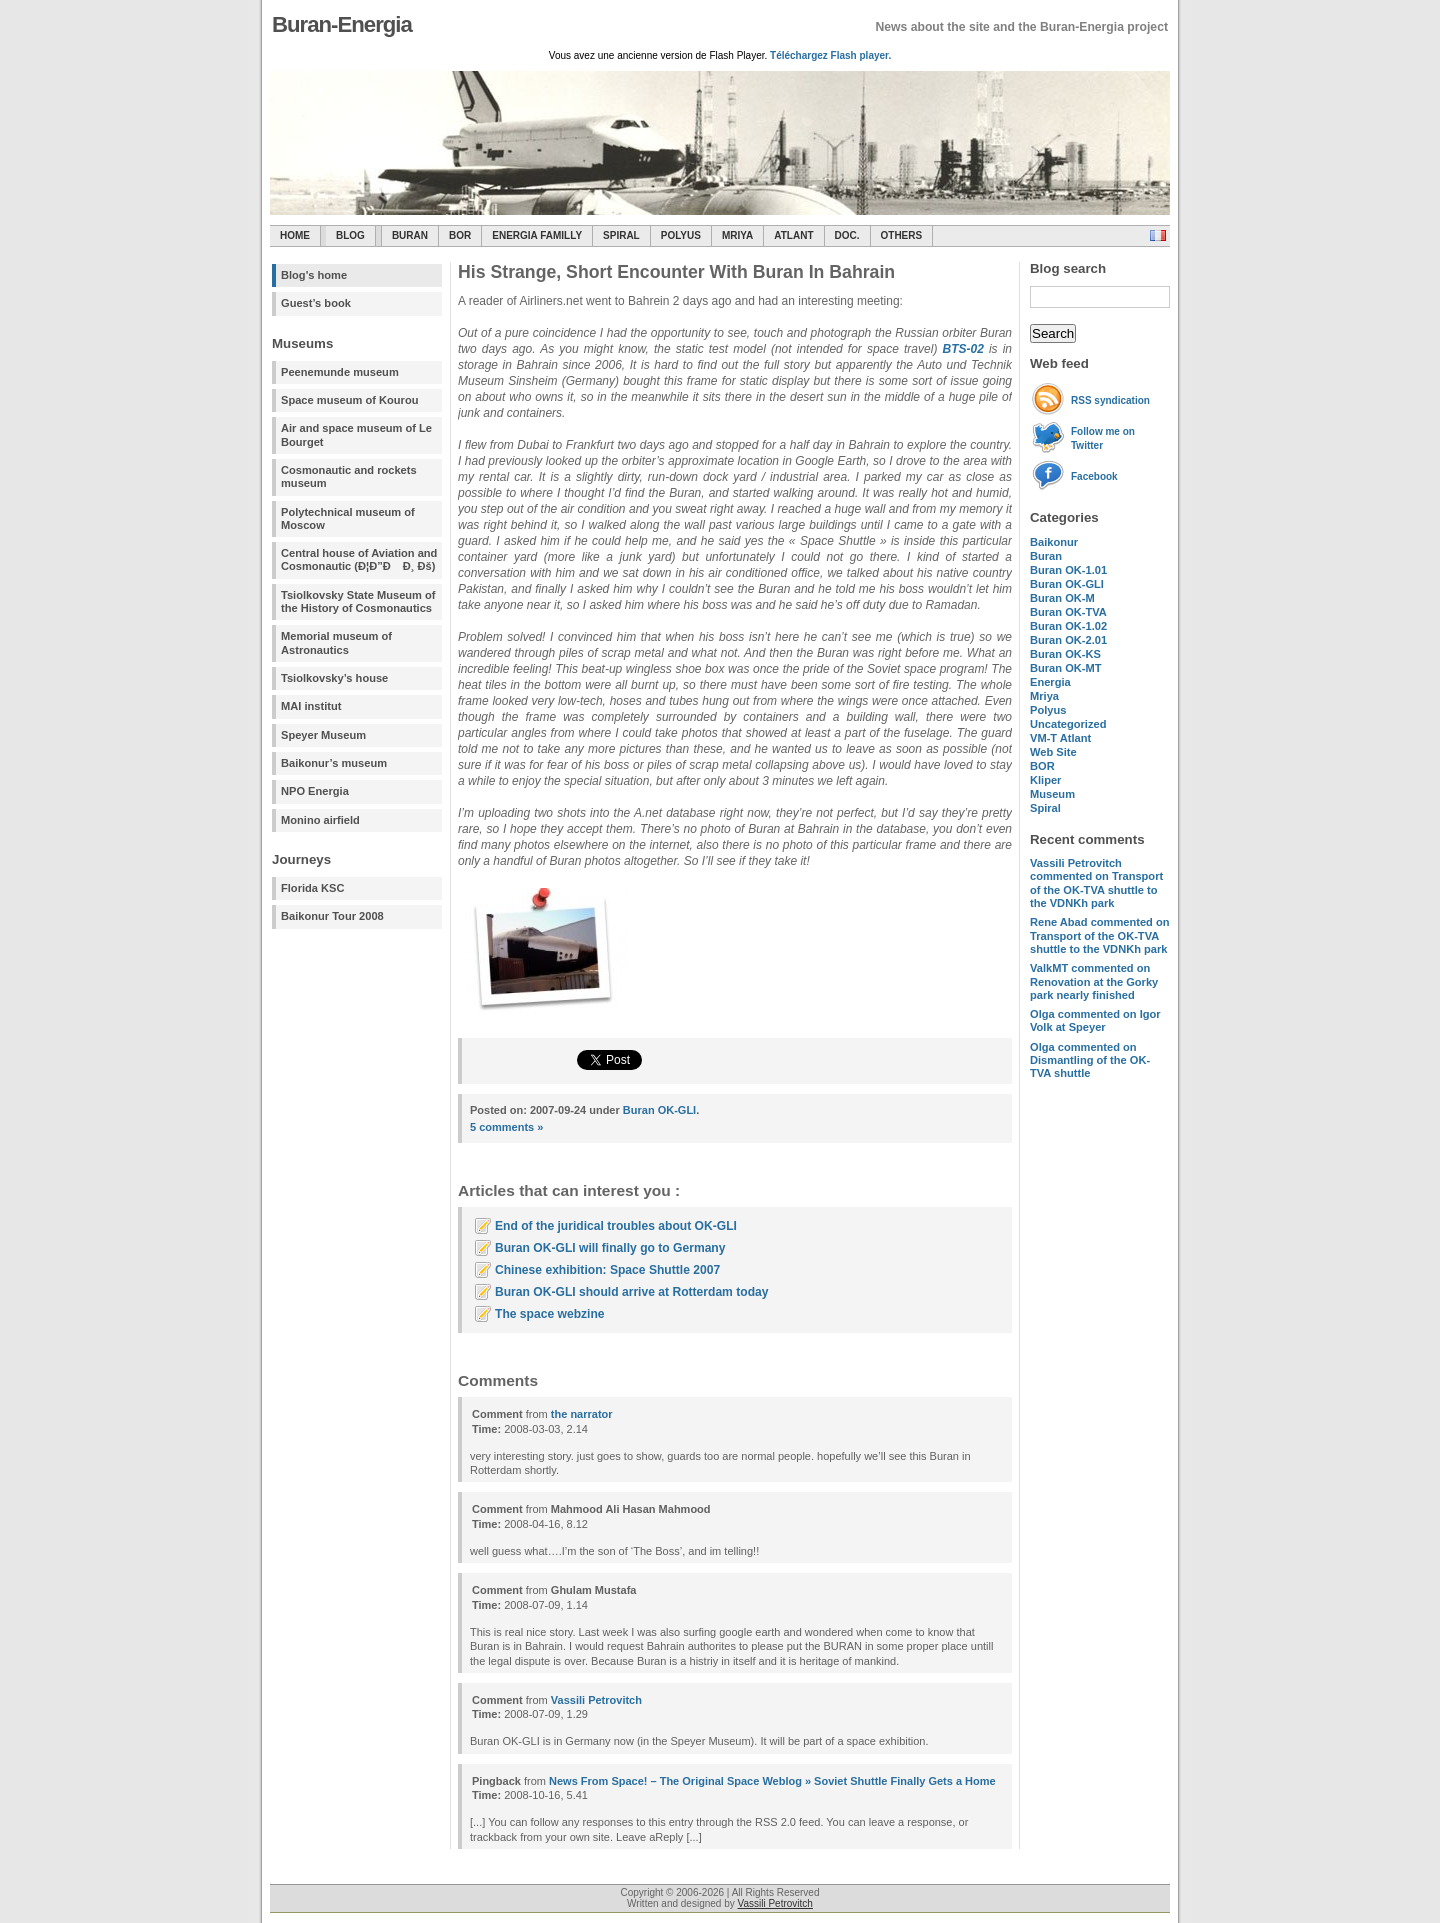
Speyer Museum (323, 735)
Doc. (847, 235)
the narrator (582, 1414)
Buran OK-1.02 (1068, 626)
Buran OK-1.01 (1068, 570)
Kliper (1045, 780)
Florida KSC (313, 888)
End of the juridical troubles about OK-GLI (616, 1226)
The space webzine (550, 1314)
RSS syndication (1110, 400)
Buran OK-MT (1066, 668)
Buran (410, 235)
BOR (460, 235)
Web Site (1053, 752)
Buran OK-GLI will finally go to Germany (610, 1248)
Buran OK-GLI (1067, 584)
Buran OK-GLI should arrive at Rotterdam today (632, 1292)
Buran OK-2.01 (1068, 640)
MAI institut (311, 706)
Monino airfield (320, 820)
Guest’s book (316, 303)
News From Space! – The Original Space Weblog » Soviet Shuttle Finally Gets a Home (772, 1781)
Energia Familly (537, 235)
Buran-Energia (342, 24)
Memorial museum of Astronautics (336, 642)
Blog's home (314, 275)
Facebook (1094, 476)
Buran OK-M (1062, 598)
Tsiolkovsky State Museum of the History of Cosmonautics (358, 601)
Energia (1050, 682)
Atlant (793, 235)
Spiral (1045, 808)
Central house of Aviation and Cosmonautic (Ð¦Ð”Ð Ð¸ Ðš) (359, 559)
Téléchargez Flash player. (830, 55)
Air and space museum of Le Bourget (356, 434)
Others (902, 235)
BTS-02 (962, 349)
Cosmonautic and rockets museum (349, 476)
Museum (1052, 794)
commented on (1096, 883)
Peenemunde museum (340, 372)
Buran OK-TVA (1068, 612)
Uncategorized (1068, 724)
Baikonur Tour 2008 (332, 916)
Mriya (737, 235)
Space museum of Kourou (349, 400)
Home (295, 235)
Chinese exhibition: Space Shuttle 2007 (607, 1270)
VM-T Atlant (1060, 738)
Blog (350, 235)
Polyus (681, 235)
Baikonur (1054, 542)
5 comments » (506, 1127)
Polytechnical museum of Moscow (348, 518)
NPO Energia (315, 791)
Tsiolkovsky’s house (334, 678)
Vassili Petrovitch (596, 1700)
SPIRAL (621, 235)
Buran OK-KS (1065, 654)
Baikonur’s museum (334, 763)
